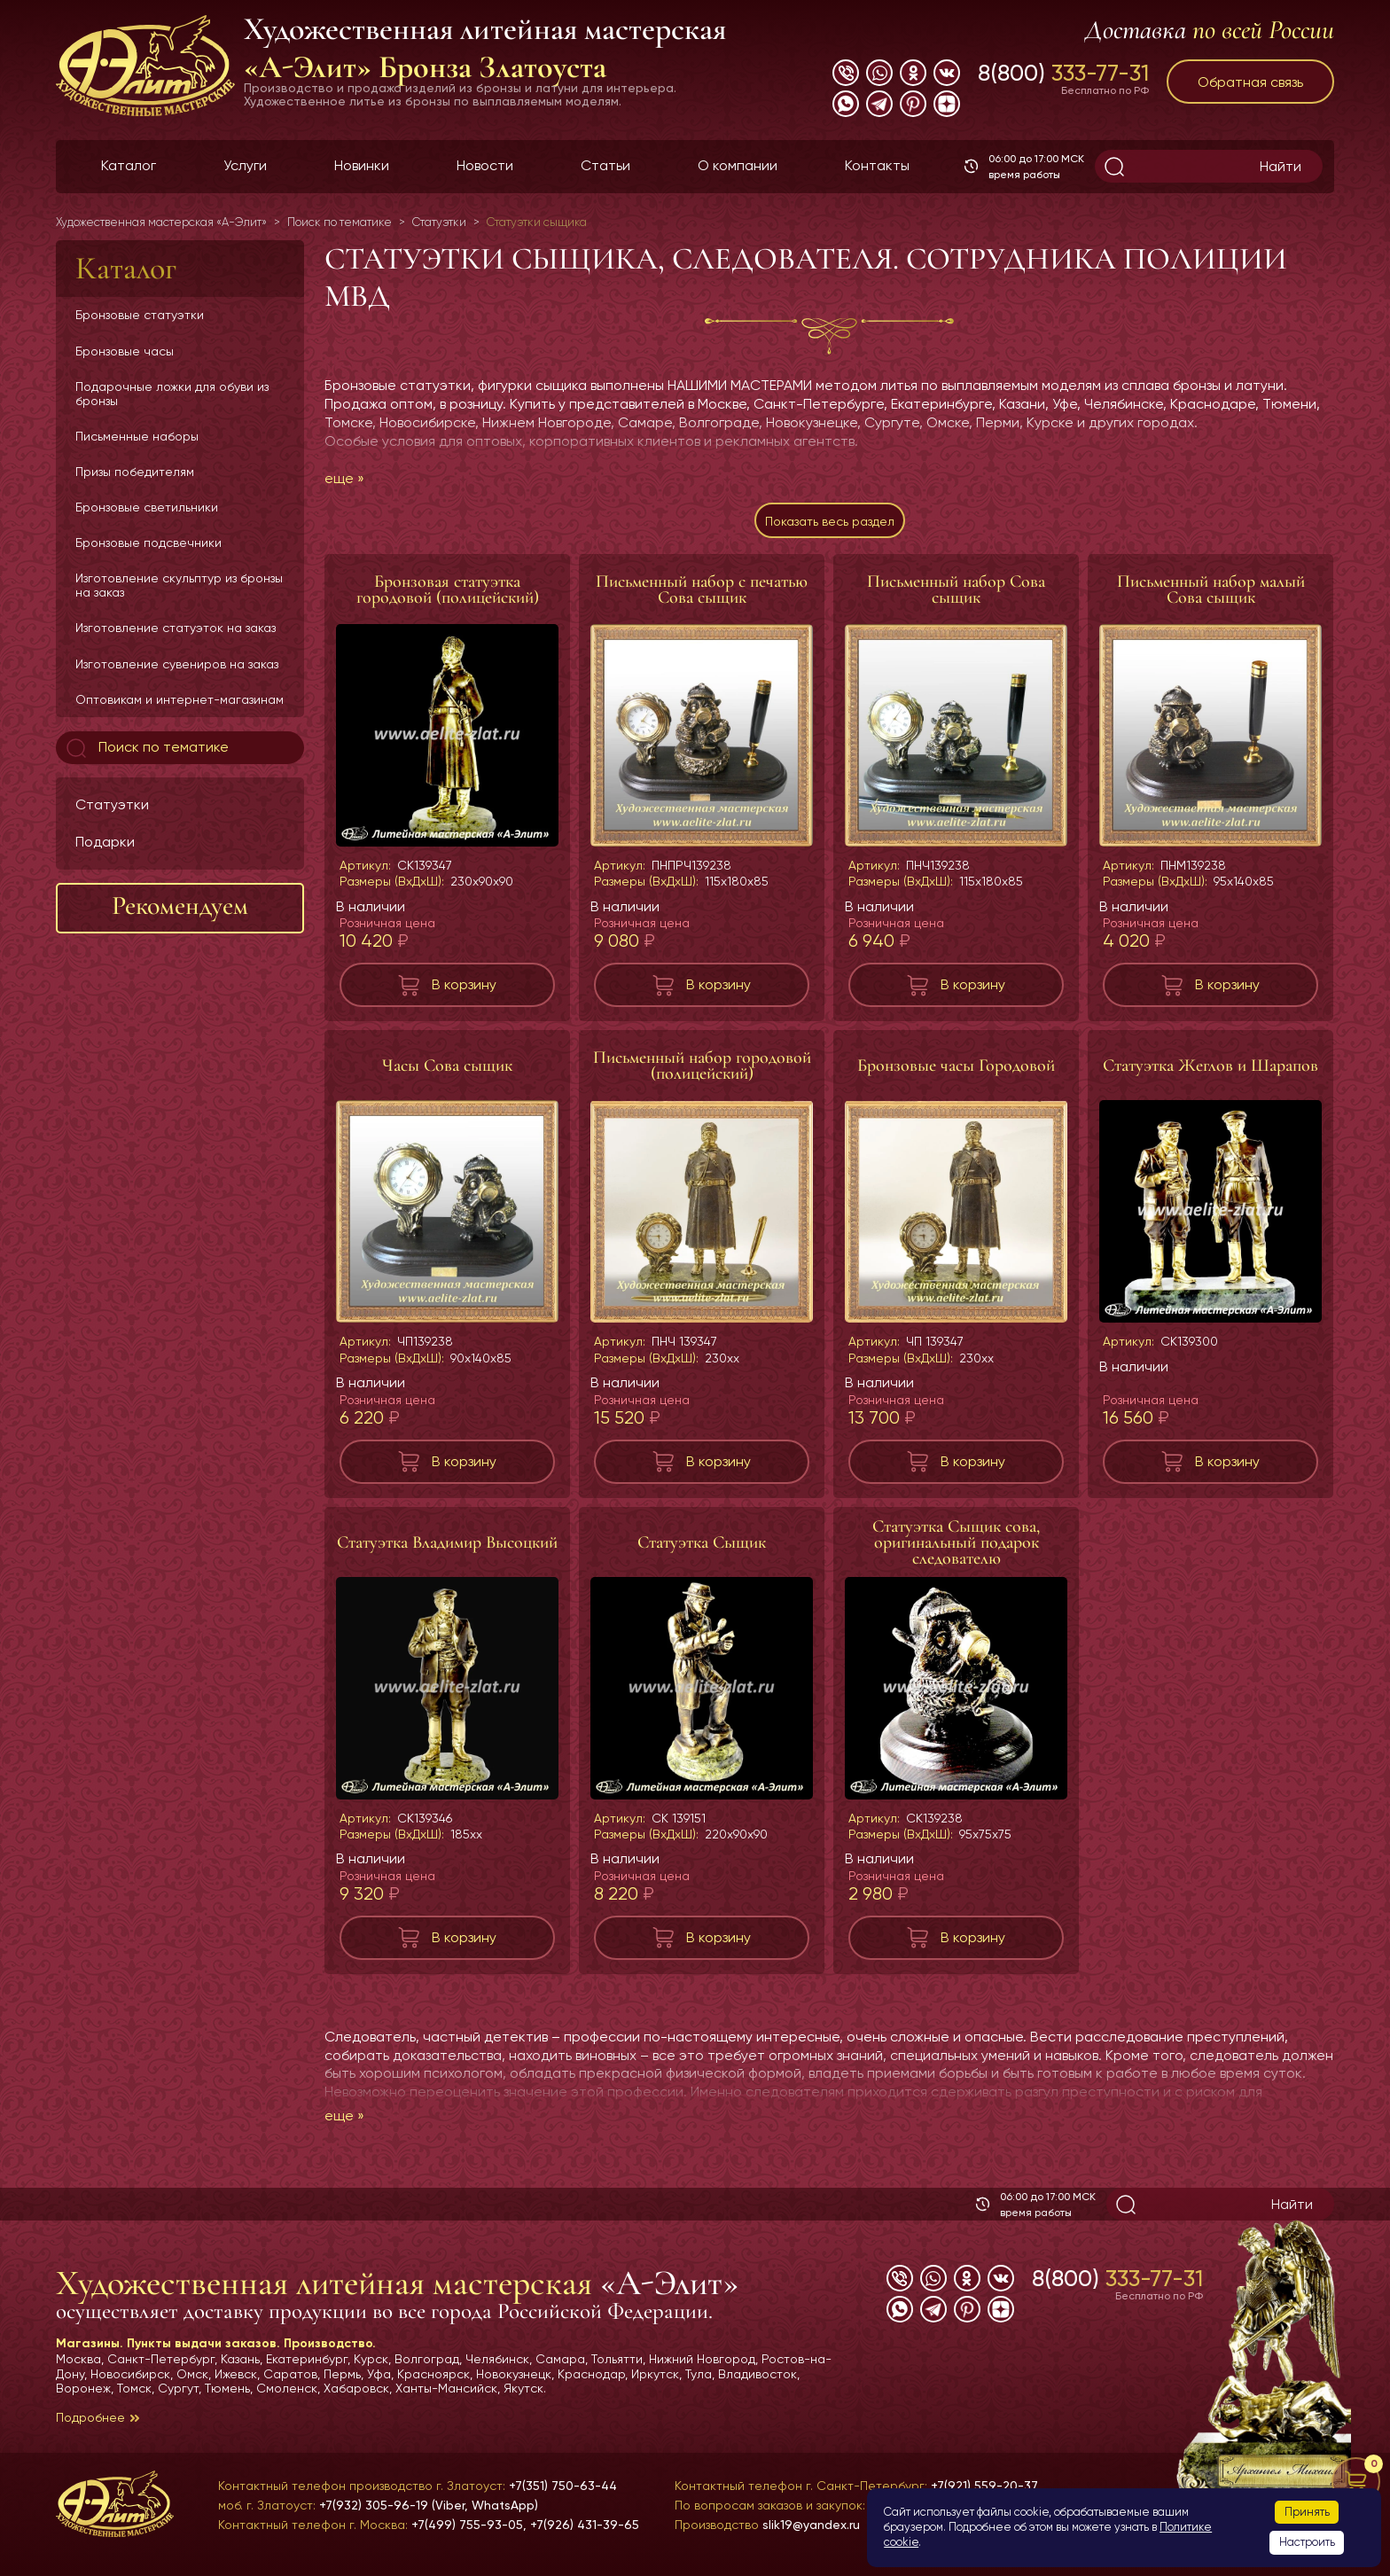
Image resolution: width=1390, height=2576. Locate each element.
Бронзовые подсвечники (148, 542)
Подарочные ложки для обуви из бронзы (172, 393)
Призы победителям (134, 471)
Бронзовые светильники (146, 507)
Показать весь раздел (829, 525)
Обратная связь (1250, 82)
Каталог (128, 165)
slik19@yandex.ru (811, 2524)
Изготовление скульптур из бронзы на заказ (179, 585)
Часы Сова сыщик (447, 1074)
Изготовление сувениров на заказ (176, 664)
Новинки (361, 165)
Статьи (605, 165)
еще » (344, 478)
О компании (737, 165)
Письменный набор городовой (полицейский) (702, 1074)
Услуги (245, 165)
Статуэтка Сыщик (701, 1551)
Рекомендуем (180, 905)
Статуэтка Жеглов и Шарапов (1210, 1074)
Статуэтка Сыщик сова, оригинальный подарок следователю (956, 1551)
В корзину (464, 993)
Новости (485, 165)
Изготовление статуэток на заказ (175, 628)
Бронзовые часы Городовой (956, 1074)
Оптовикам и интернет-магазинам (179, 699)
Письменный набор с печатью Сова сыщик (702, 598)
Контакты (877, 165)
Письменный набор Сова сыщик (956, 598)
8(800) (1063, 72)
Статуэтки (112, 804)
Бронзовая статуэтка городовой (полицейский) (447, 598)
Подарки (105, 841)
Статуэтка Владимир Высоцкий (447, 1551)
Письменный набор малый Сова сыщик (1211, 598)
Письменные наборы (137, 436)
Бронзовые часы (124, 351)
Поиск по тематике (146, 748)
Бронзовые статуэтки (139, 315)
